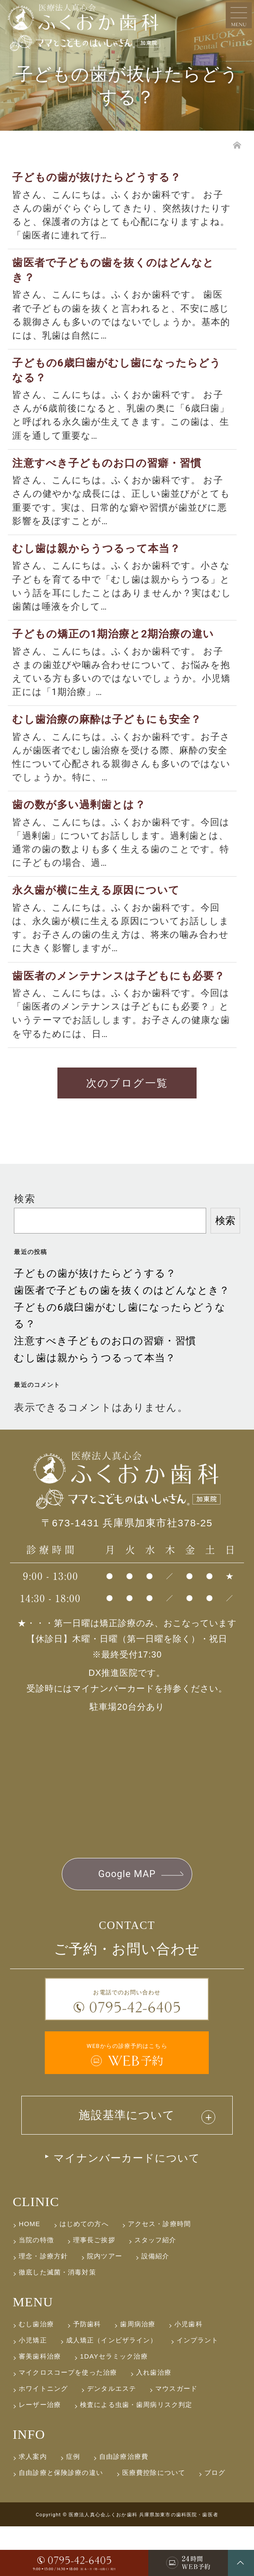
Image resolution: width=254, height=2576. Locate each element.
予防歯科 (87, 2373)
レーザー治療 (40, 2454)
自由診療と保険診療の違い (61, 2522)
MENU (33, 2351)
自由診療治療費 (123, 2506)
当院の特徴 (36, 2289)
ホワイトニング (43, 2438)
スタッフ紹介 (155, 2289)
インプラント (198, 2389)
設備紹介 (155, 2305)
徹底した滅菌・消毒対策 (57, 2321)
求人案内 (33, 2506)
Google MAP (127, 1921)
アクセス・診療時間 (159, 2273)
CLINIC (36, 2251)
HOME (29, 2273)
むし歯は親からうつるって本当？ (95, 1404)
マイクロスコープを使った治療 (68, 2422)
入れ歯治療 (153, 2422)
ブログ (214, 2522)
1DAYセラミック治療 (114, 2406)
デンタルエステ (111, 2438)
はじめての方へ (84, 2273)
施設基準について (127, 2163)
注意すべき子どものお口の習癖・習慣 (105, 1387)
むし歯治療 (36, 2373)
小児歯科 (188, 2373)
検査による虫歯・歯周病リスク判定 (136, 2454)
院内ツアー (104, 2305)
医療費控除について (153, 2522)
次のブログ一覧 (127, 1129)
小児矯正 (33, 2389)
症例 (73, 2506)
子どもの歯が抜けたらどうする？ (95, 1320)
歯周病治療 (137, 2373)
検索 (24, 1245)
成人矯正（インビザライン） (111, 2389)
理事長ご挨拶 (94, 2289)
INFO (29, 2484)
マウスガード (176, 2438)
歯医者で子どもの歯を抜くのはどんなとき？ (122, 1337)
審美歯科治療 (40, 2406)
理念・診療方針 (43, 2305)
